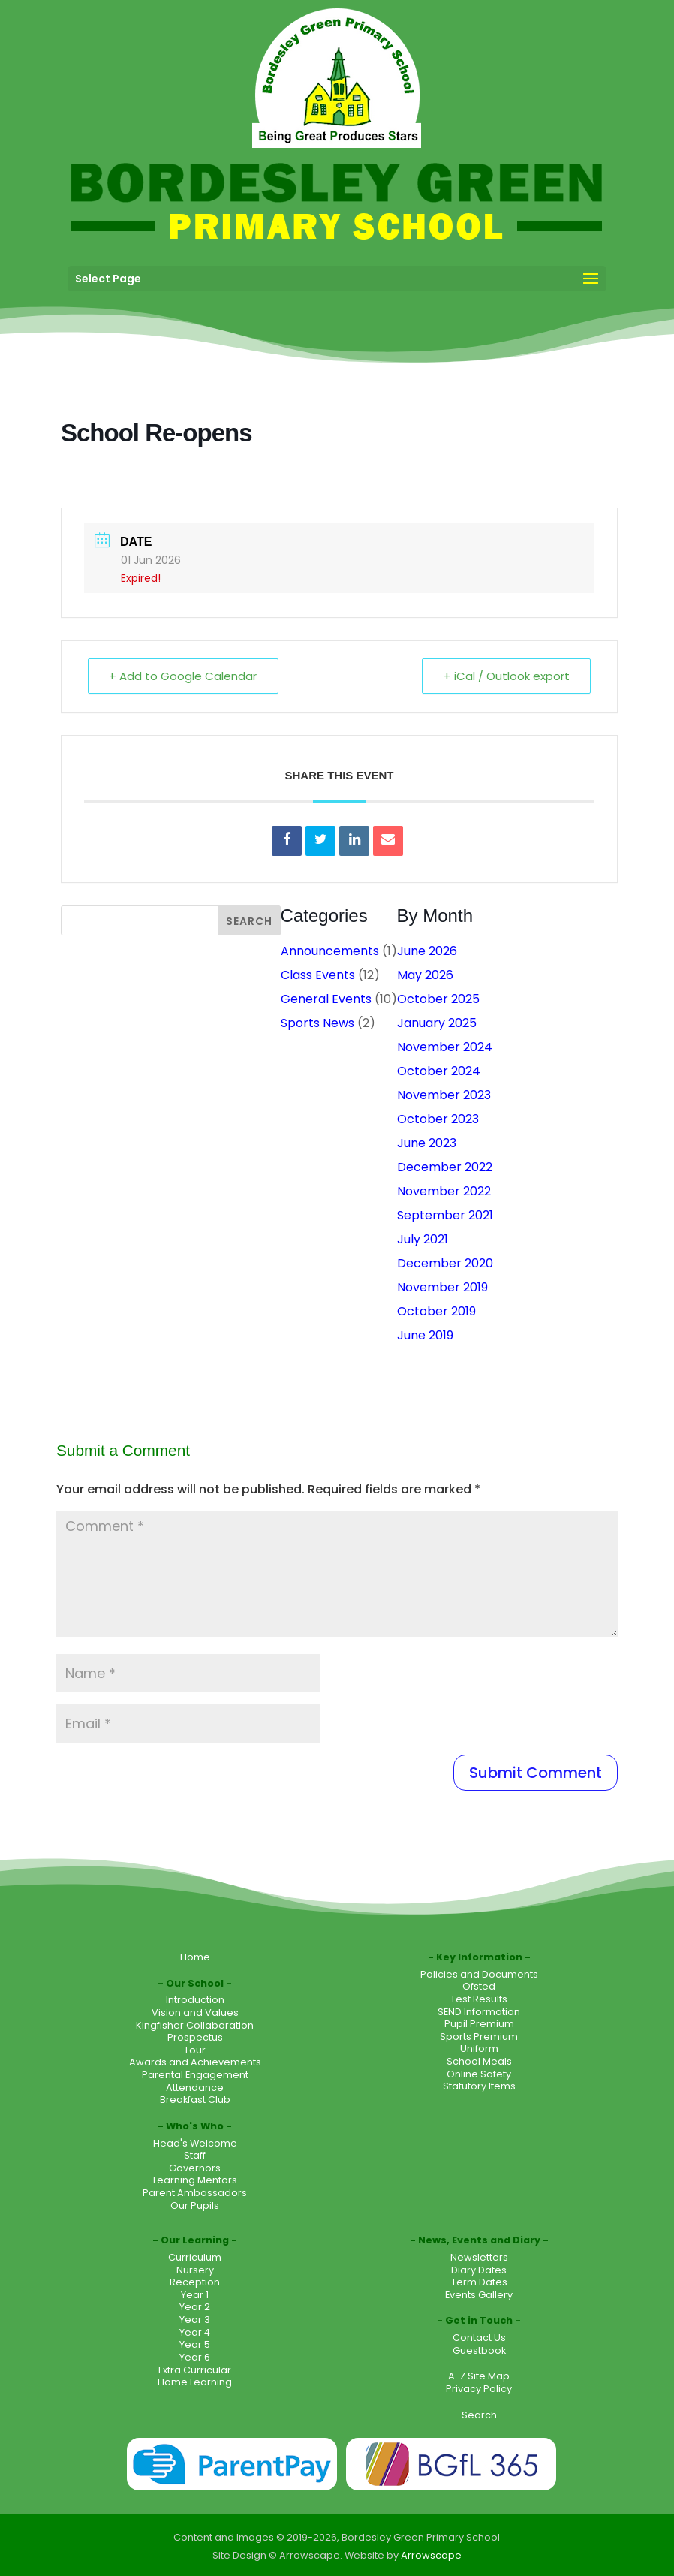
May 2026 (425, 975)
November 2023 (444, 1095)
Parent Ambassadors (195, 2192)
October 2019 (436, 1311)
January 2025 (437, 1023)
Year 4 (194, 2332)
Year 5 (194, 2344)
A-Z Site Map (479, 2376)
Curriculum (194, 2257)
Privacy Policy (479, 2388)
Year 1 (195, 2294)
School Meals (479, 2061)
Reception (195, 2282)
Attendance (195, 2087)
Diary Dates (479, 2270)
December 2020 (445, 1263)
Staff (195, 2155)
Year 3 (194, 2319)
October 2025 (438, 999)
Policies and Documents (479, 1974)
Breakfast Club (195, 2099)
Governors (195, 2168)
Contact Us (479, 2337)
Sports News (317, 1023)
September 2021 (445, 1215)
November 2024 (444, 1047)
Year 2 (194, 2306)
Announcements (330, 951)
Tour (195, 2050)
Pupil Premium (479, 2023)
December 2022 (444, 1167)
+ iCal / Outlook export (506, 676)
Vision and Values (195, 2012)
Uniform (479, 2048)
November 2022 (444, 1191)
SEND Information (479, 2011)
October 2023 (438, 1119)
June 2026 (427, 951)
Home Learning (195, 2382)
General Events (326, 999)
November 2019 (442, 1287)
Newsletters (479, 2257)
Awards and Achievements (195, 2062)
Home (195, 1957)
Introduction (195, 1999)
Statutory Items (479, 2086)
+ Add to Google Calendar (183, 676)
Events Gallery (479, 2294)
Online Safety (479, 2074)
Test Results (478, 1999)
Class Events (318, 975)
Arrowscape (431, 2555)
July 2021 (422, 1239)
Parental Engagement (195, 2074)
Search (479, 2415)
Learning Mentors (195, 2180)
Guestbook (479, 2350)
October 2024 (438, 1071)
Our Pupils (194, 2205)
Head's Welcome (195, 2143)
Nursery (195, 2270)
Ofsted (478, 1986)
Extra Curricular (194, 2370)
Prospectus (195, 2037)
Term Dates (479, 2282)
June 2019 (425, 1335)
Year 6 (194, 2357)
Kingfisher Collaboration (195, 2025)
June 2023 (426, 1143)
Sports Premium (479, 2036)
